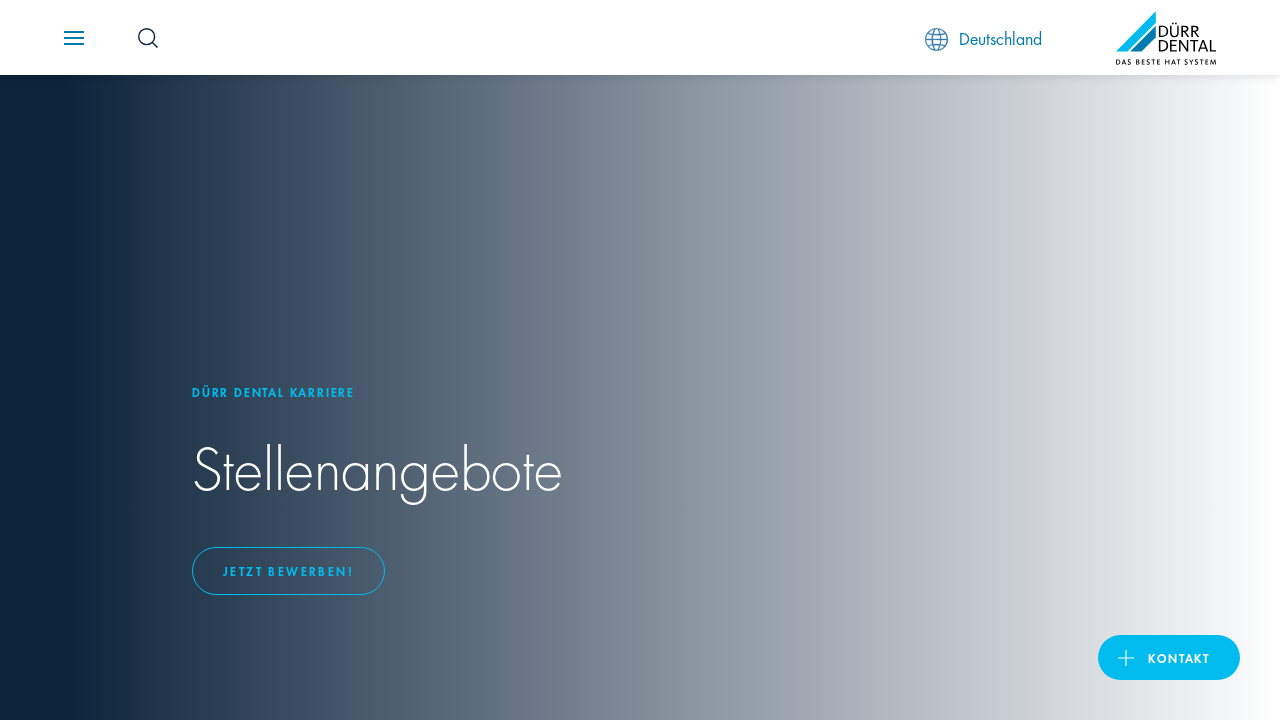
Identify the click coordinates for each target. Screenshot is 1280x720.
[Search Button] (148, 38)
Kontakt (1179, 657)
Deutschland (983, 38)
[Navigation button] (74, 38)
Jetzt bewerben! (288, 570)
